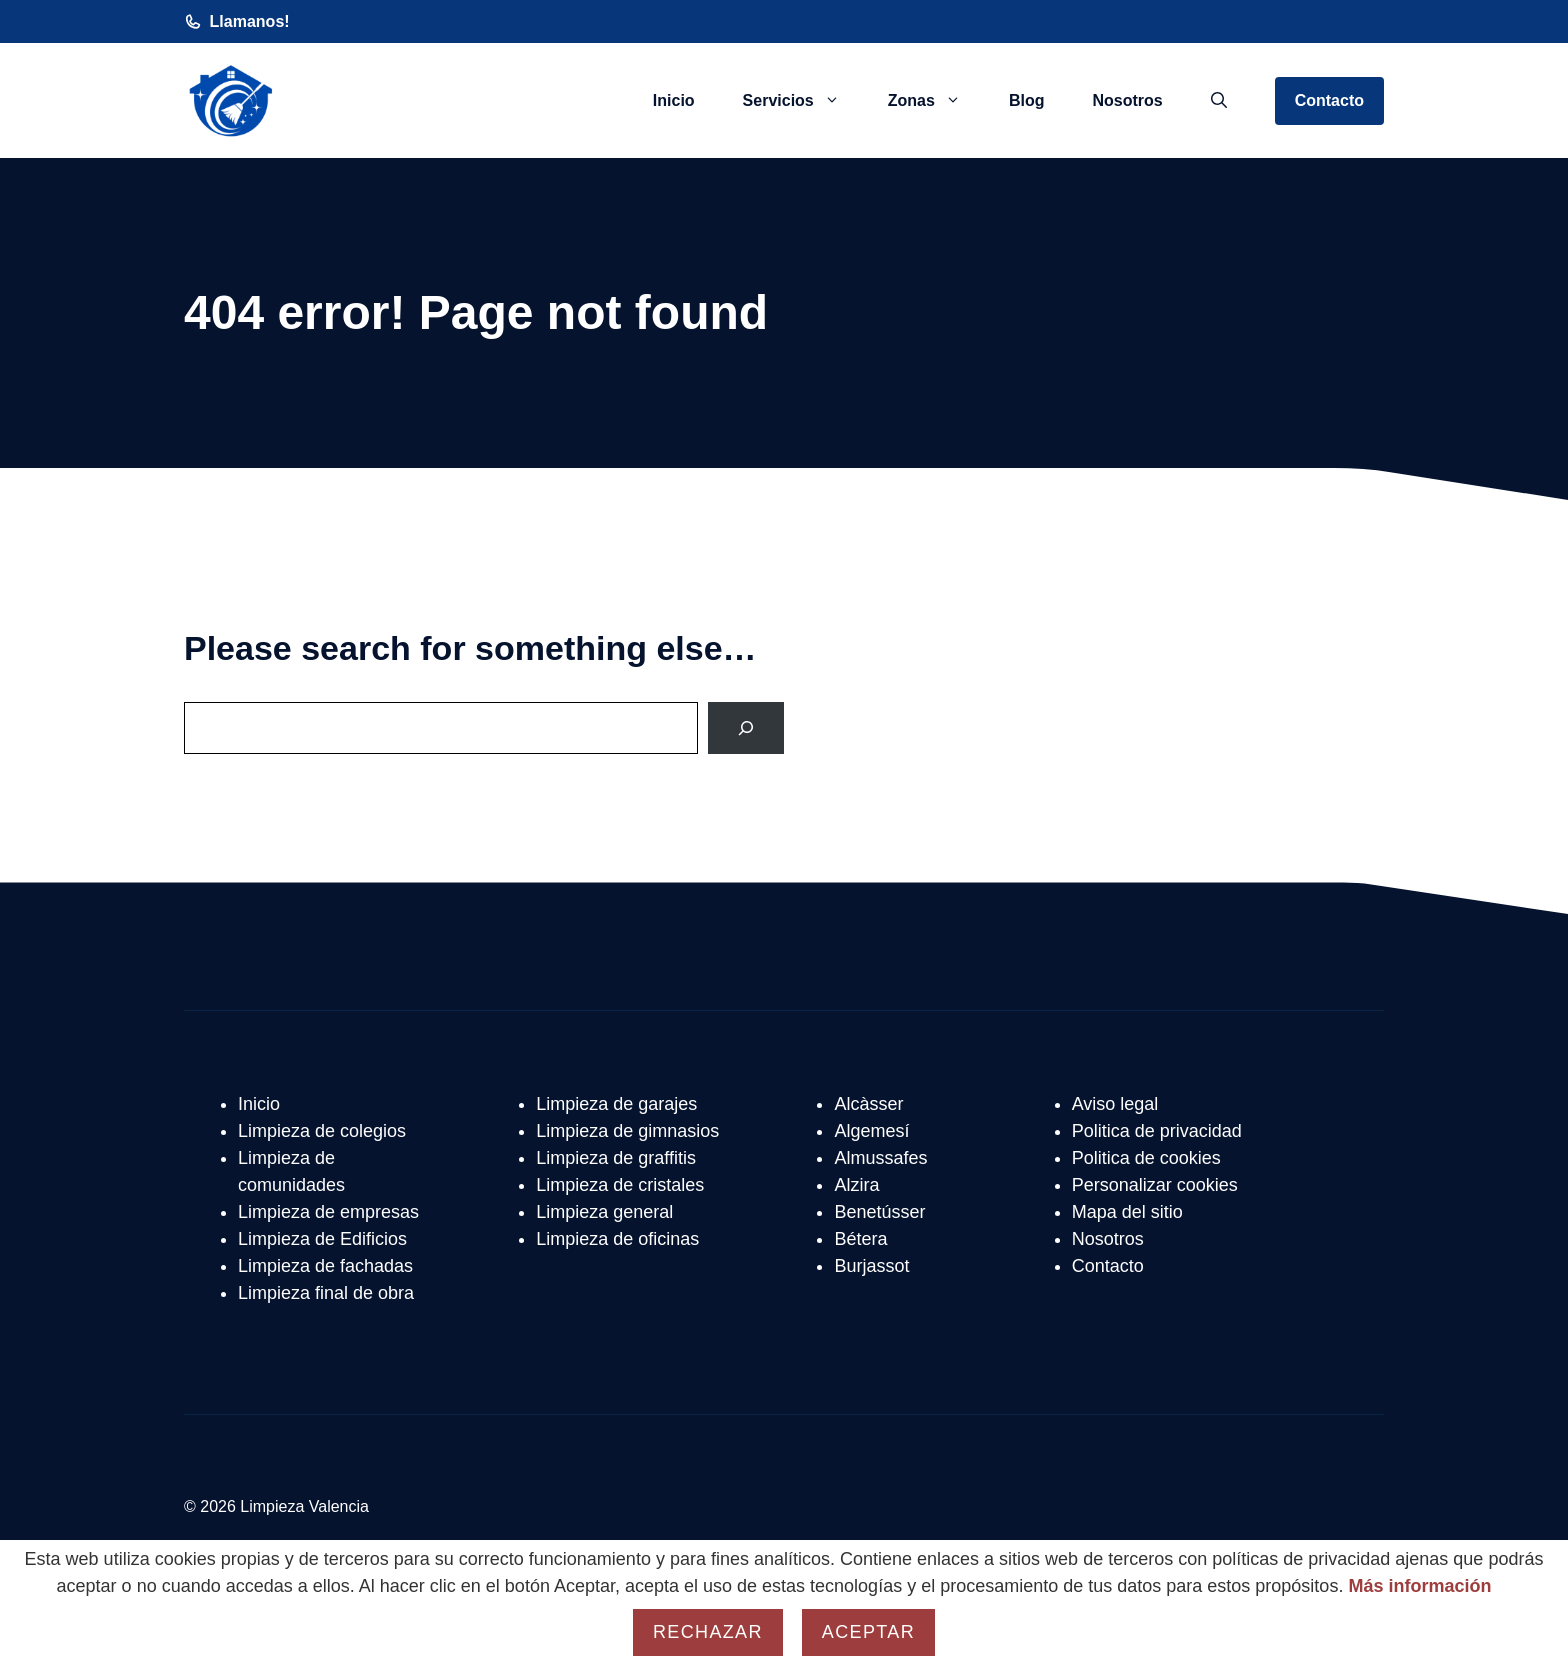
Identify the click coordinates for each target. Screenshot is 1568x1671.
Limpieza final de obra (326, 1293)
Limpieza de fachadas (325, 1266)
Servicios (803, 101)
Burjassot (871, 1266)
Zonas (936, 101)
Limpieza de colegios (322, 1131)
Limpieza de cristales (620, 1185)
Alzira (856, 1185)
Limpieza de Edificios (322, 1239)
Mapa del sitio (1127, 1212)
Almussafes (880, 1158)
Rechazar (708, 1632)
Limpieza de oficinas (617, 1239)
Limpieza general (604, 1212)
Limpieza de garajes (616, 1104)
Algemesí (871, 1131)
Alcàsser (868, 1104)
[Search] (746, 728)
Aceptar (868, 1632)
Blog (1027, 100)
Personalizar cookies (1155, 1185)
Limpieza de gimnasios (627, 1131)
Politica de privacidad (1157, 1131)
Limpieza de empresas (328, 1212)
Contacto (1329, 100)
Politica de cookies (1146, 1158)
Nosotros (1127, 100)
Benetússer (879, 1212)
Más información (1419, 1586)
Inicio (674, 100)
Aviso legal (1115, 1104)
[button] (1219, 101)
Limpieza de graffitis (616, 1158)
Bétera (860, 1239)
